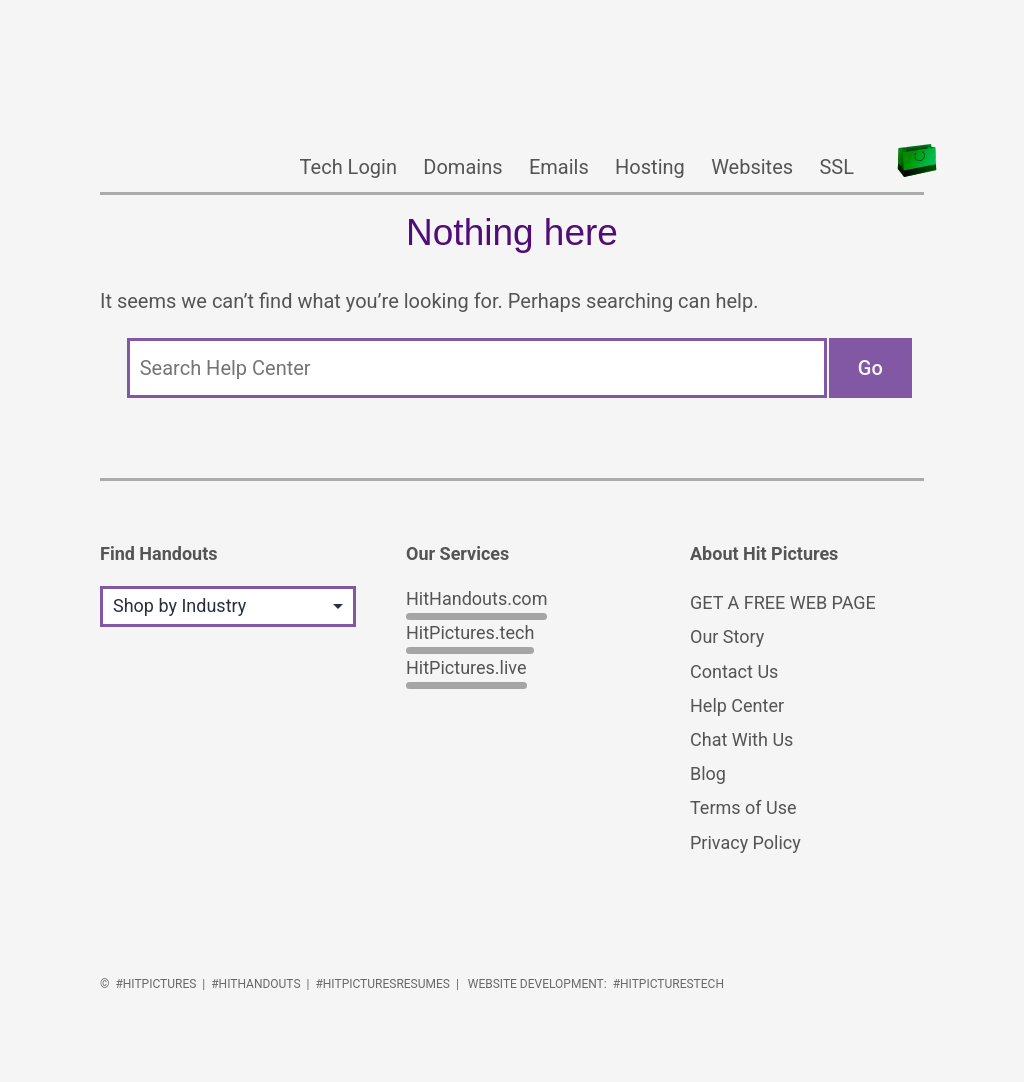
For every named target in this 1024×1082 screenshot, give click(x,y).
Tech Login (348, 167)
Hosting (650, 167)
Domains (462, 167)
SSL (836, 167)
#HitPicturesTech (668, 984)
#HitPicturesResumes (382, 984)
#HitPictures (155, 984)
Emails (559, 167)
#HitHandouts (255, 984)
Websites (752, 167)
